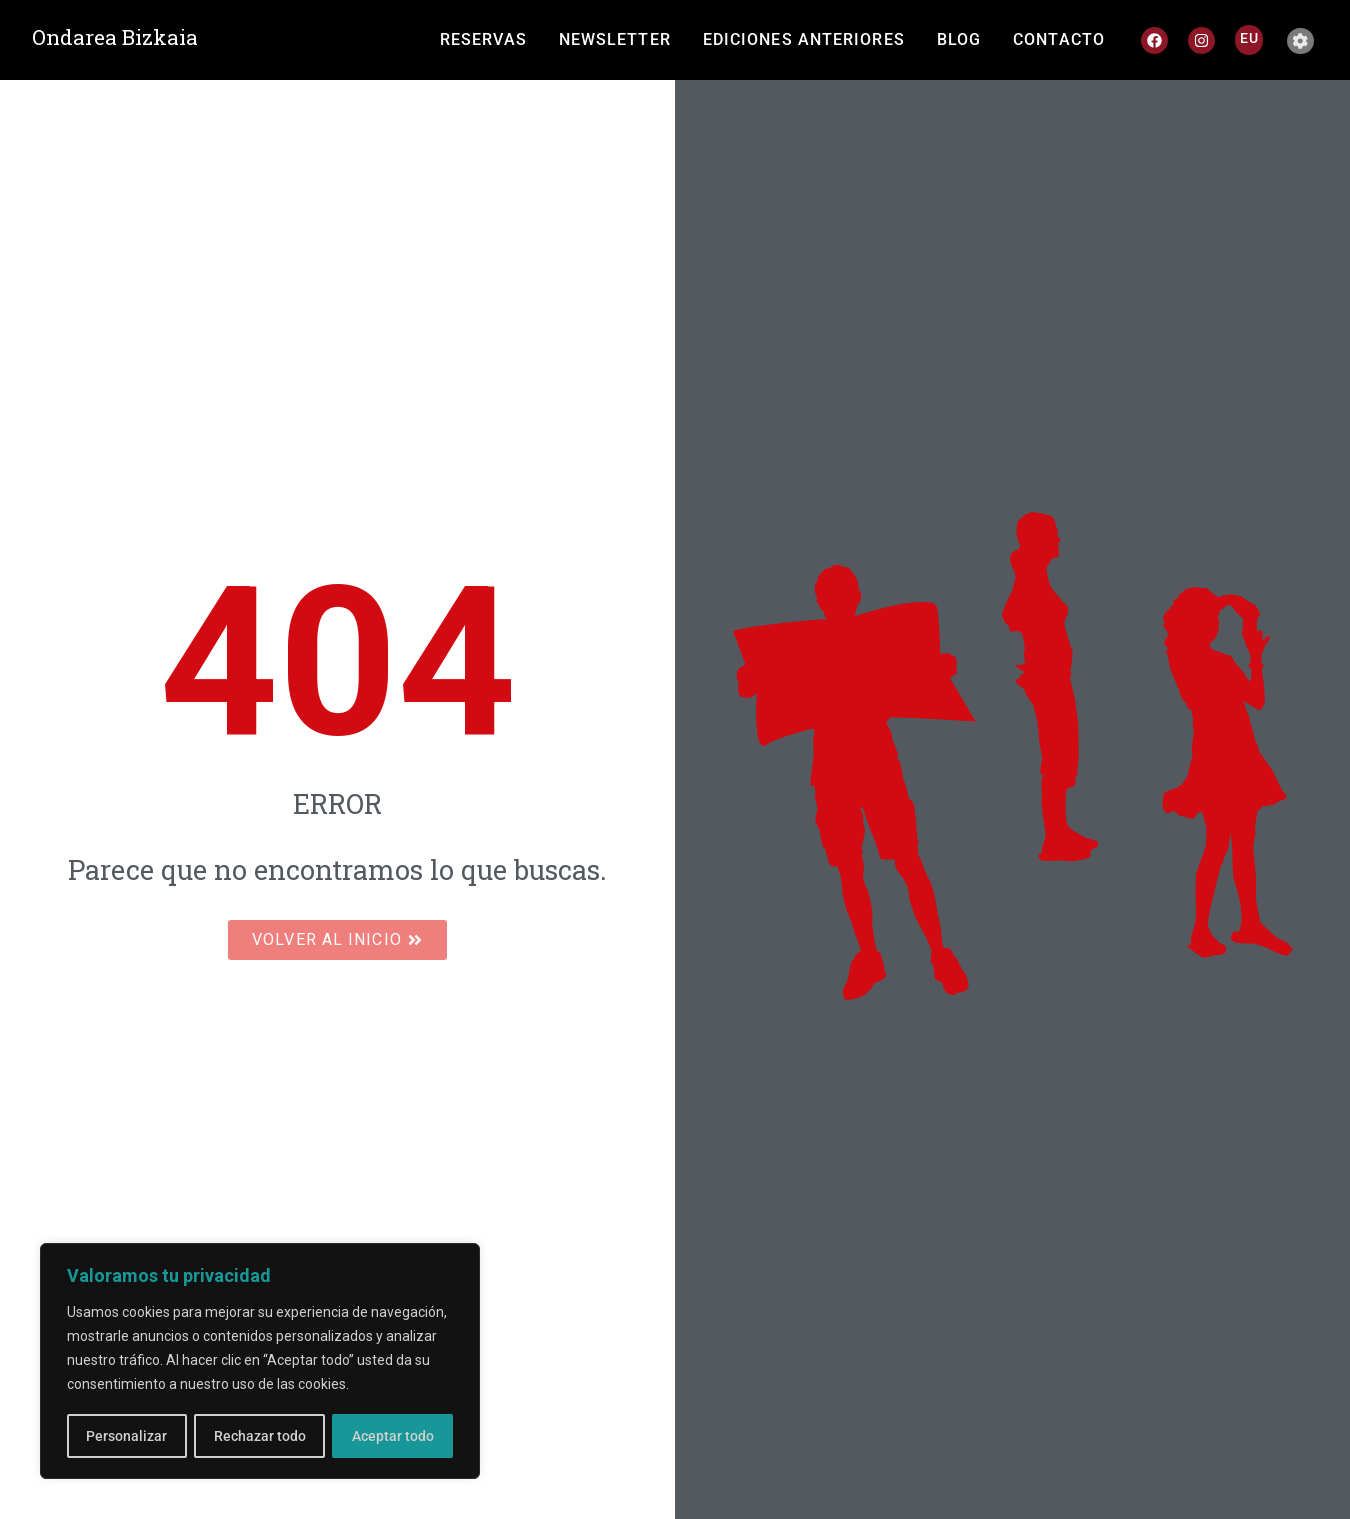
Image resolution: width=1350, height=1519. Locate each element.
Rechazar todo (259, 1436)
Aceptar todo (393, 1436)
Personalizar (126, 1436)
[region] (260, 1362)
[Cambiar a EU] (1249, 38)
